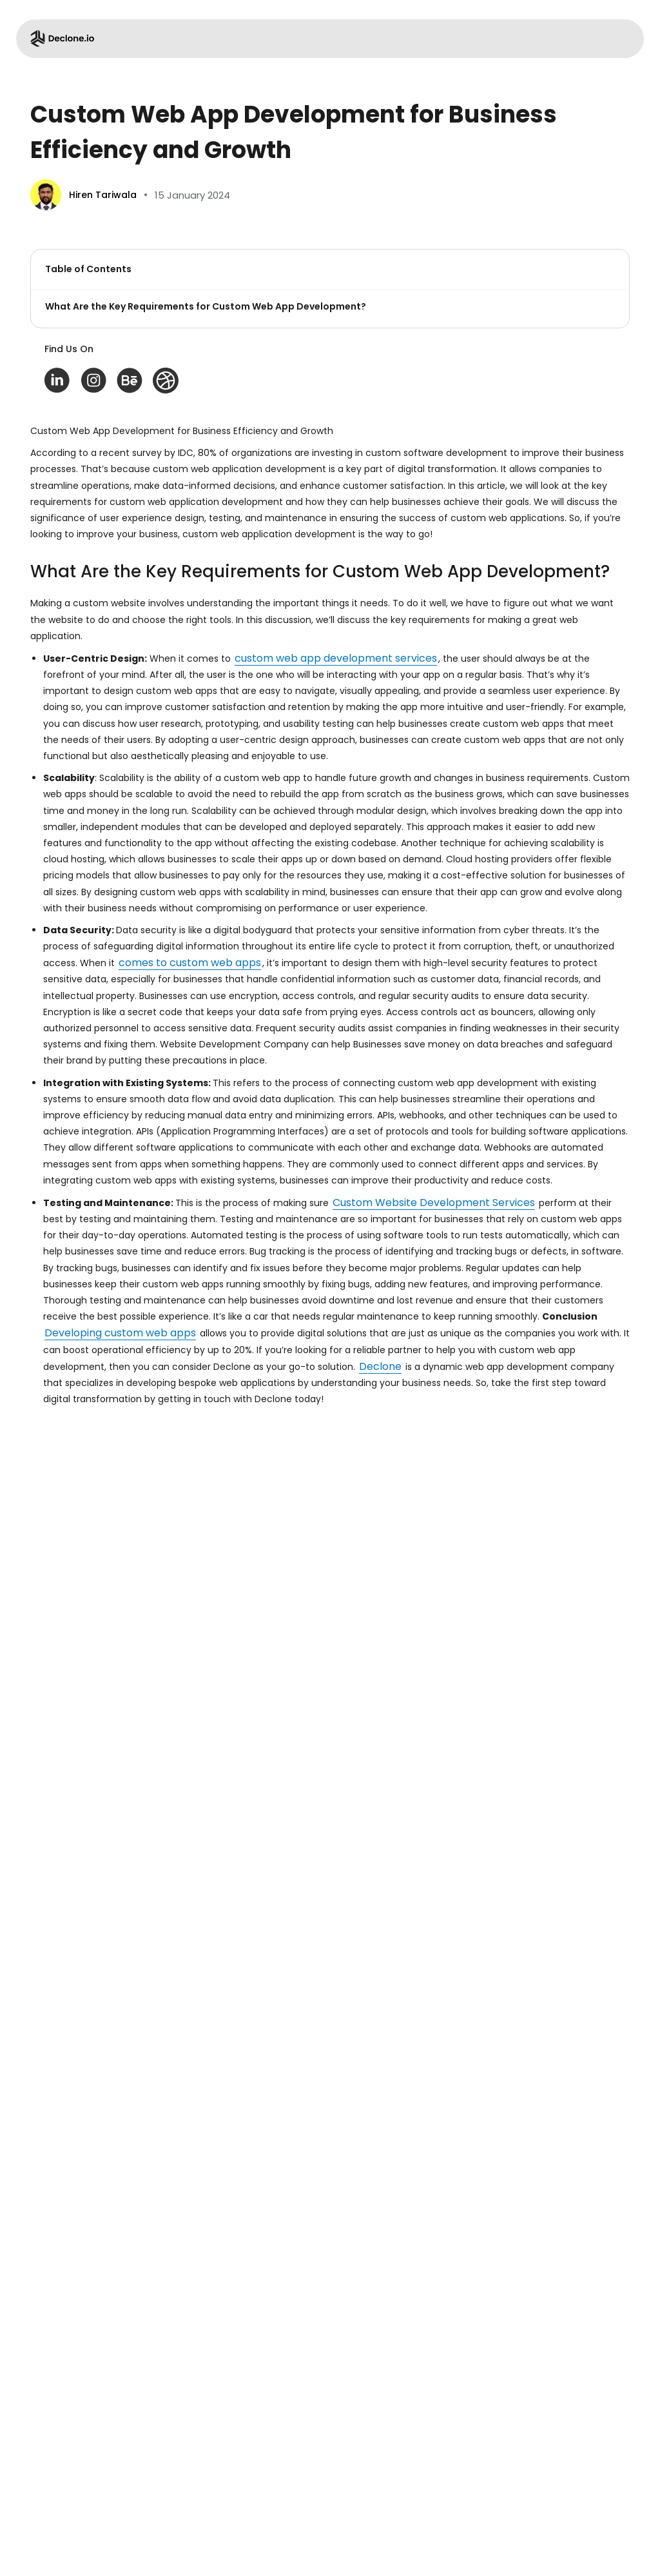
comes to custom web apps (190, 962)
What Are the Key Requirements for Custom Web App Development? (205, 306)
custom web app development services (336, 658)
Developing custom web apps (120, 1332)
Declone (380, 1366)
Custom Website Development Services (434, 1202)
